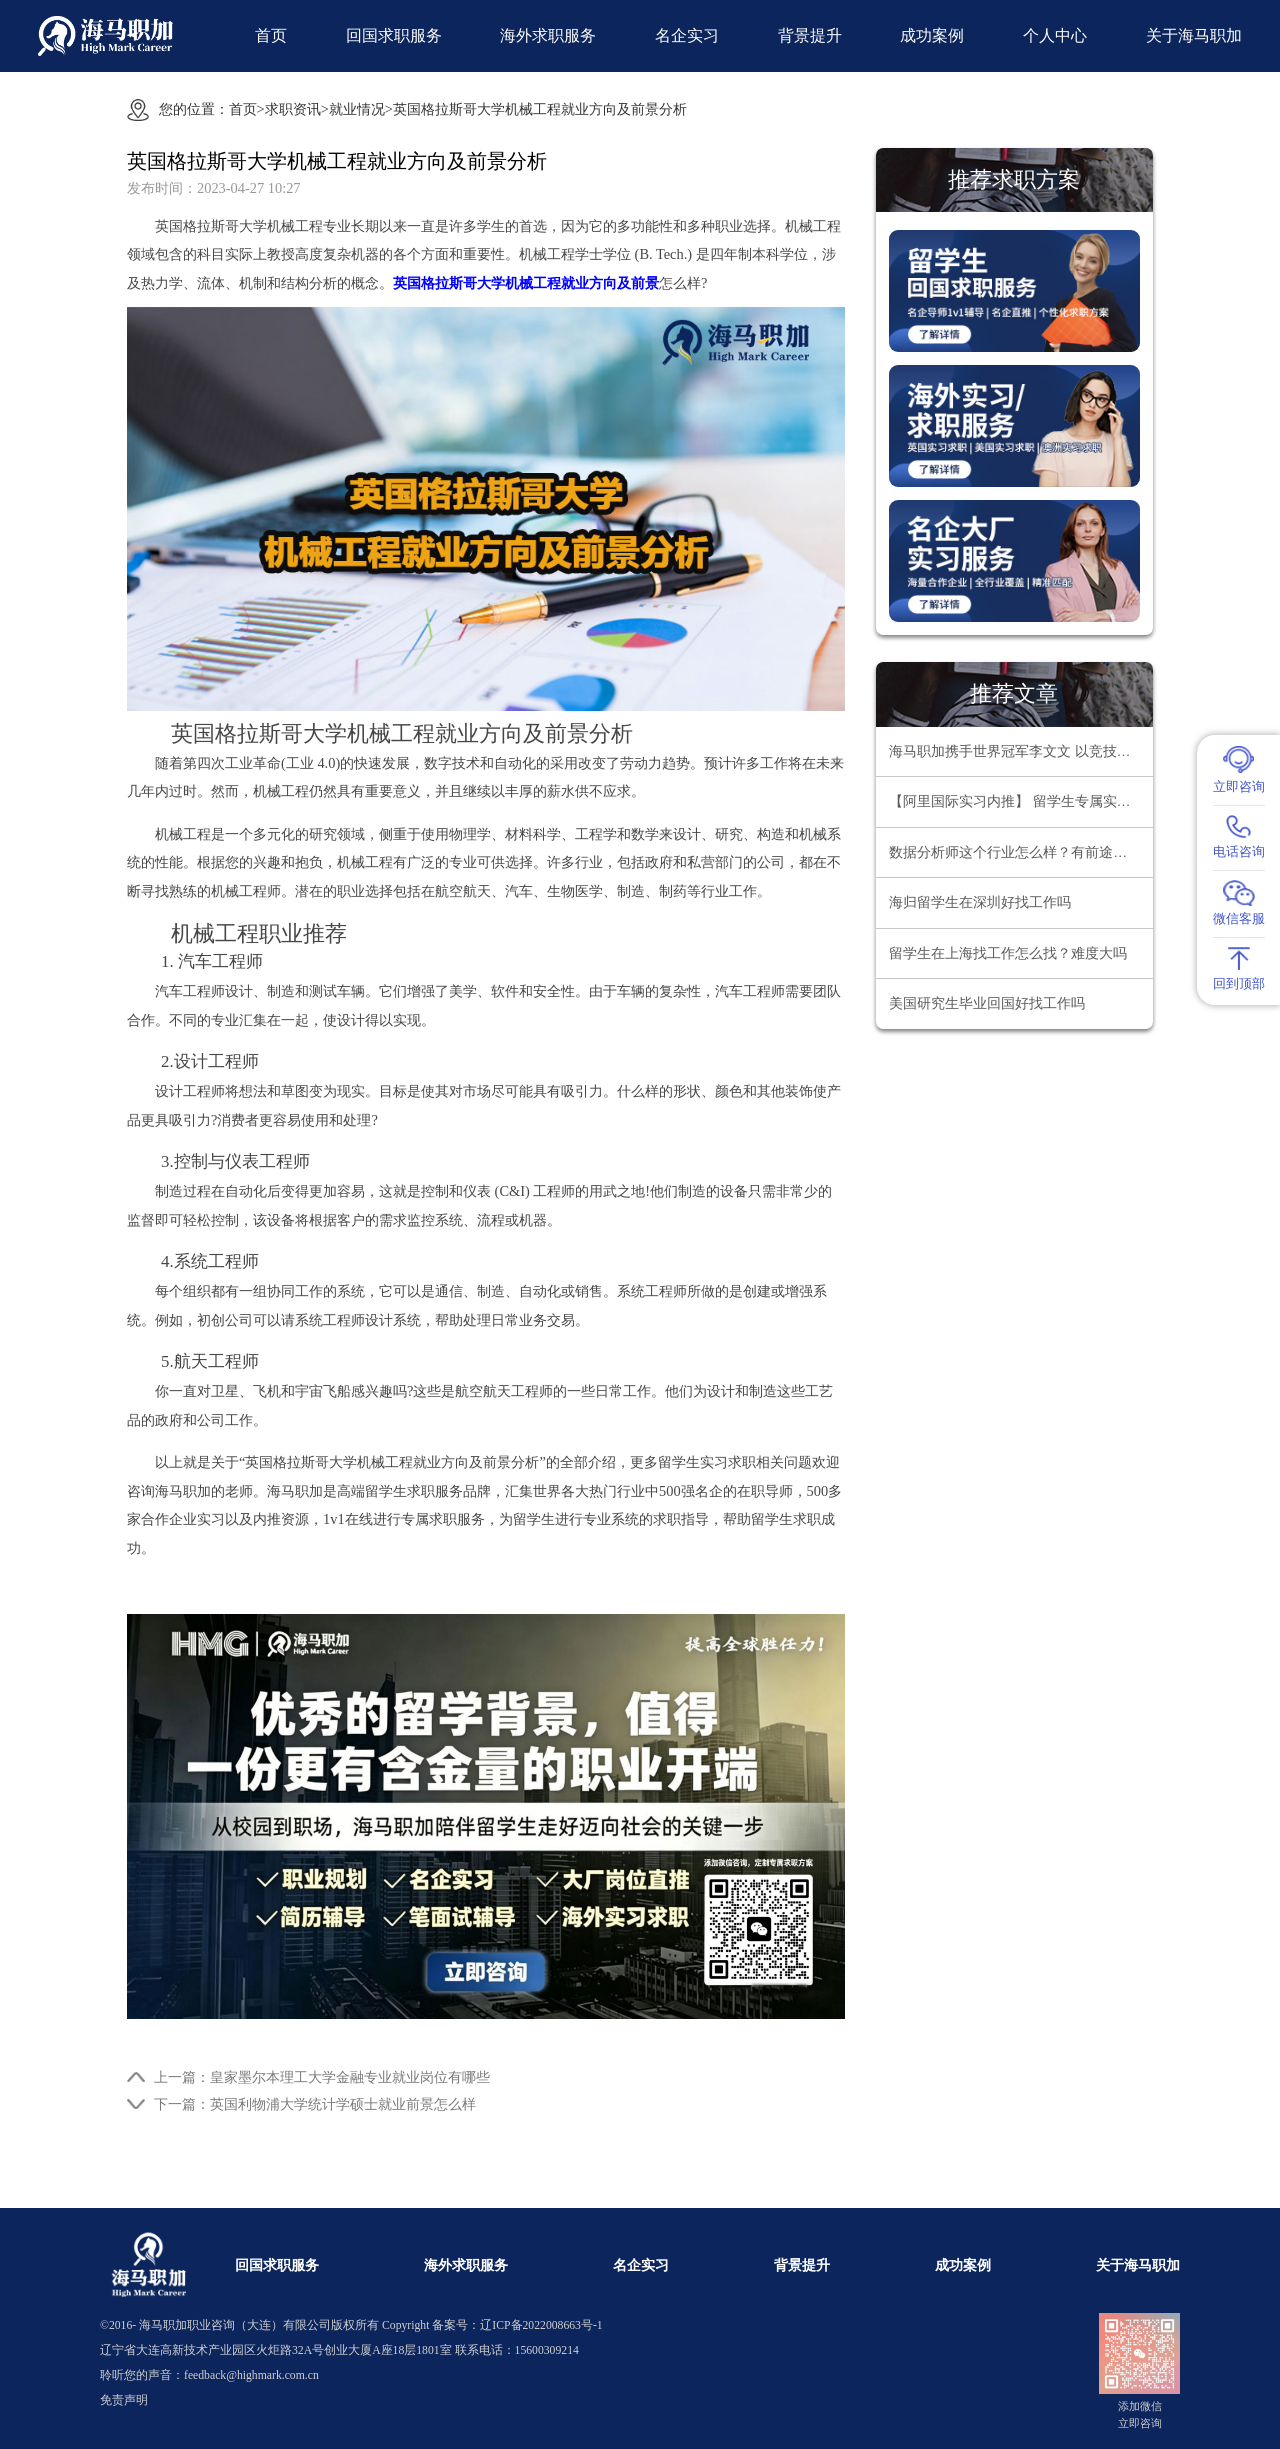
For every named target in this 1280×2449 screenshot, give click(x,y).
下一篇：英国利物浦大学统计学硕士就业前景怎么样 (315, 2104)
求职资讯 (293, 109)
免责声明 (124, 2400)
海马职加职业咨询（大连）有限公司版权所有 (259, 2325)
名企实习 (687, 36)
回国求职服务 (394, 36)
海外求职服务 (548, 36)
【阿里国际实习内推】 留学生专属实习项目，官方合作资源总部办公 (1021, 801)
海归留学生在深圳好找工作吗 (980, 902)
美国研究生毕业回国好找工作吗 (987, 1003)
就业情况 (357, 109)
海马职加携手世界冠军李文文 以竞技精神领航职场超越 (1021, 751)
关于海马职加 (1194, 36)
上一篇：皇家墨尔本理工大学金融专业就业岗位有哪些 (322, 2077)
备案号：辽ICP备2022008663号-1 (517, 2325)
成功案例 (932, 36)
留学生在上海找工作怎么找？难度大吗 (1008, 953)
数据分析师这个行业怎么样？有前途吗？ (1015, 852)
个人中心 (1055, 36)
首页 (271, 36)
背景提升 (810, 36)
